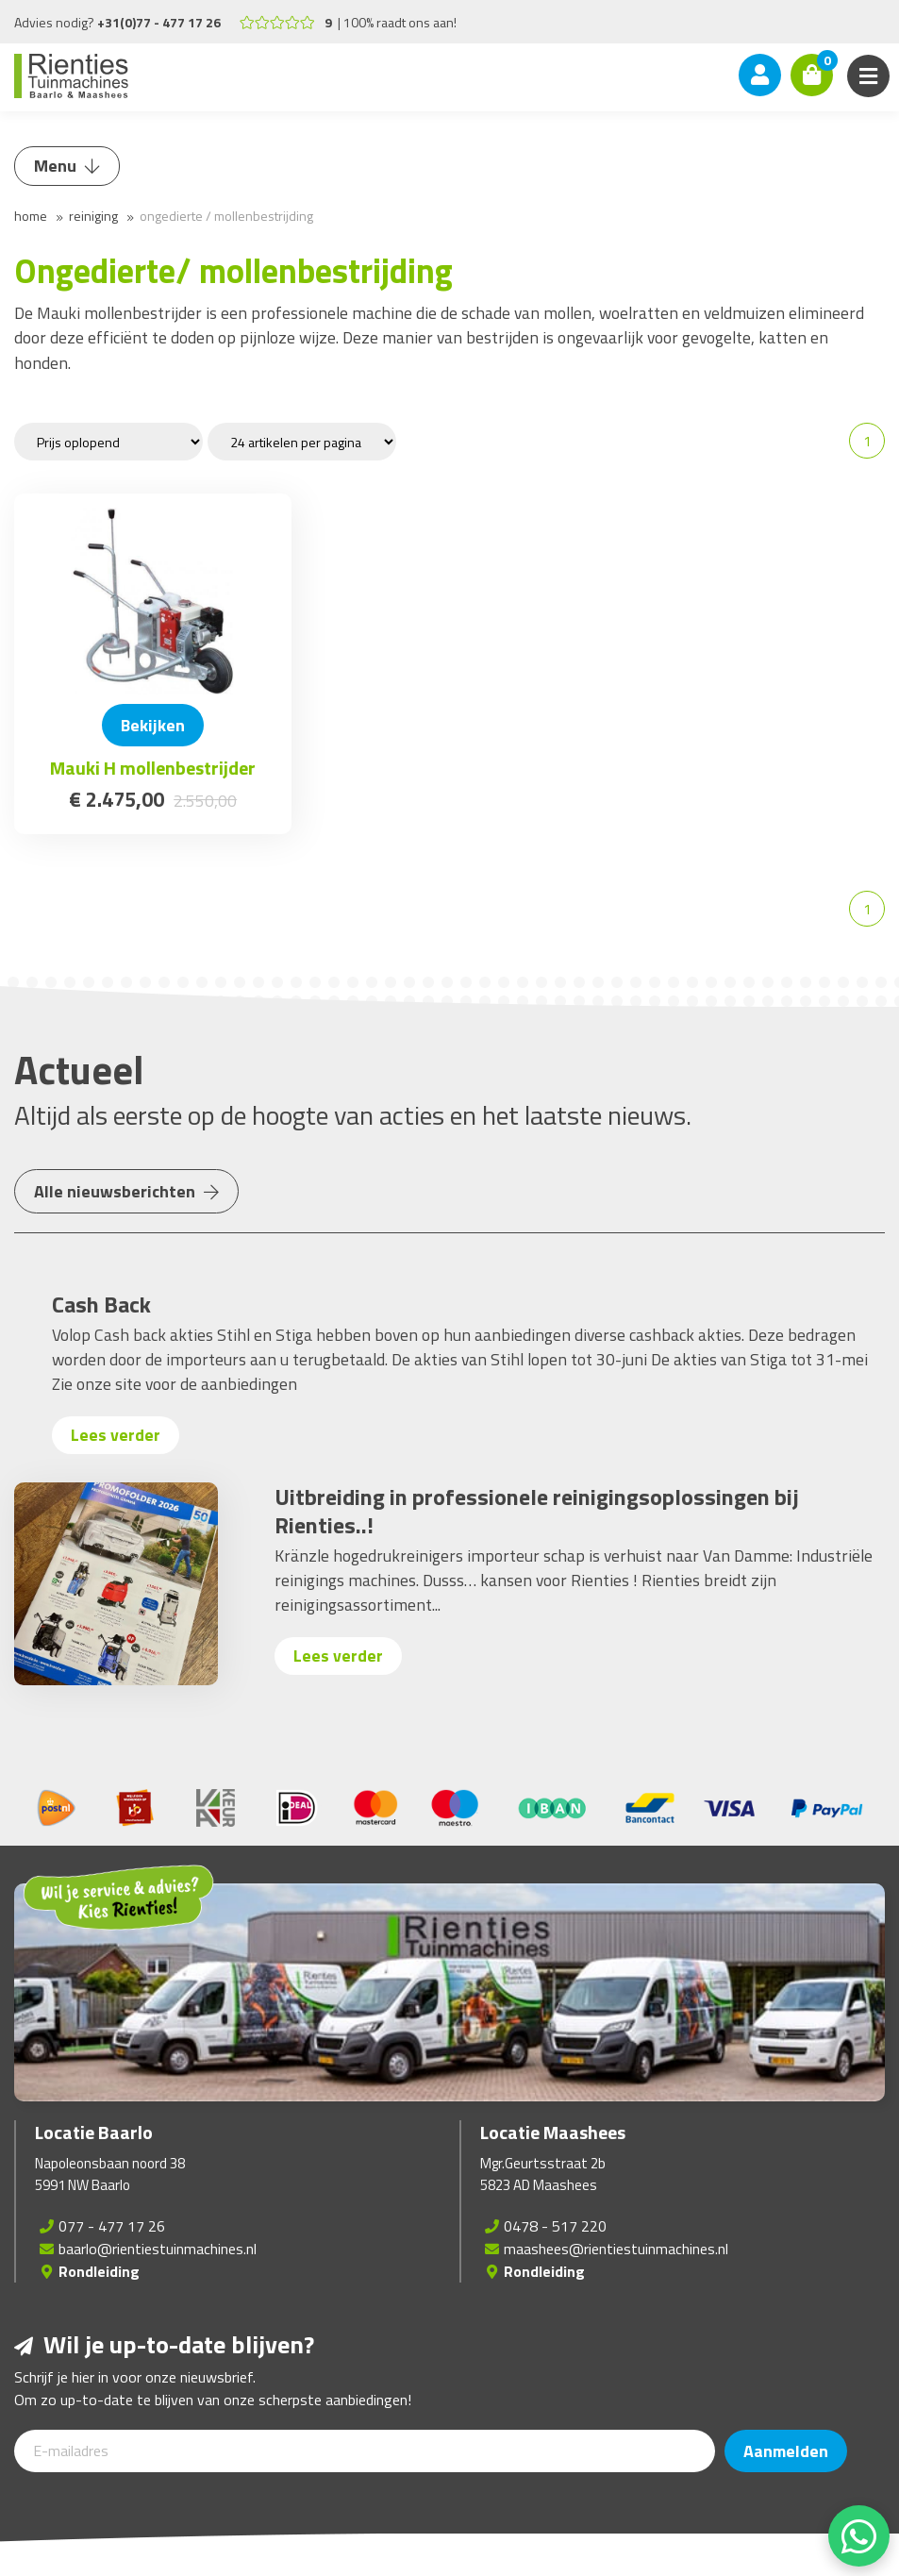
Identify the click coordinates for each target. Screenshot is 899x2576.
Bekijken (153, 725)
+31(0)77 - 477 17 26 (159, 22)
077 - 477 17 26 (111, 2226)
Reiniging (93, 216)
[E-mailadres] (364, 2451)
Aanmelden (785, 2451)
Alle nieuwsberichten (126, 1191)
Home (30, 216)
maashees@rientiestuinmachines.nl (616, 2248)
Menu (67, 165)
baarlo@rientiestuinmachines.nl (157, 2248)
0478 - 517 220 (555, 2226)
